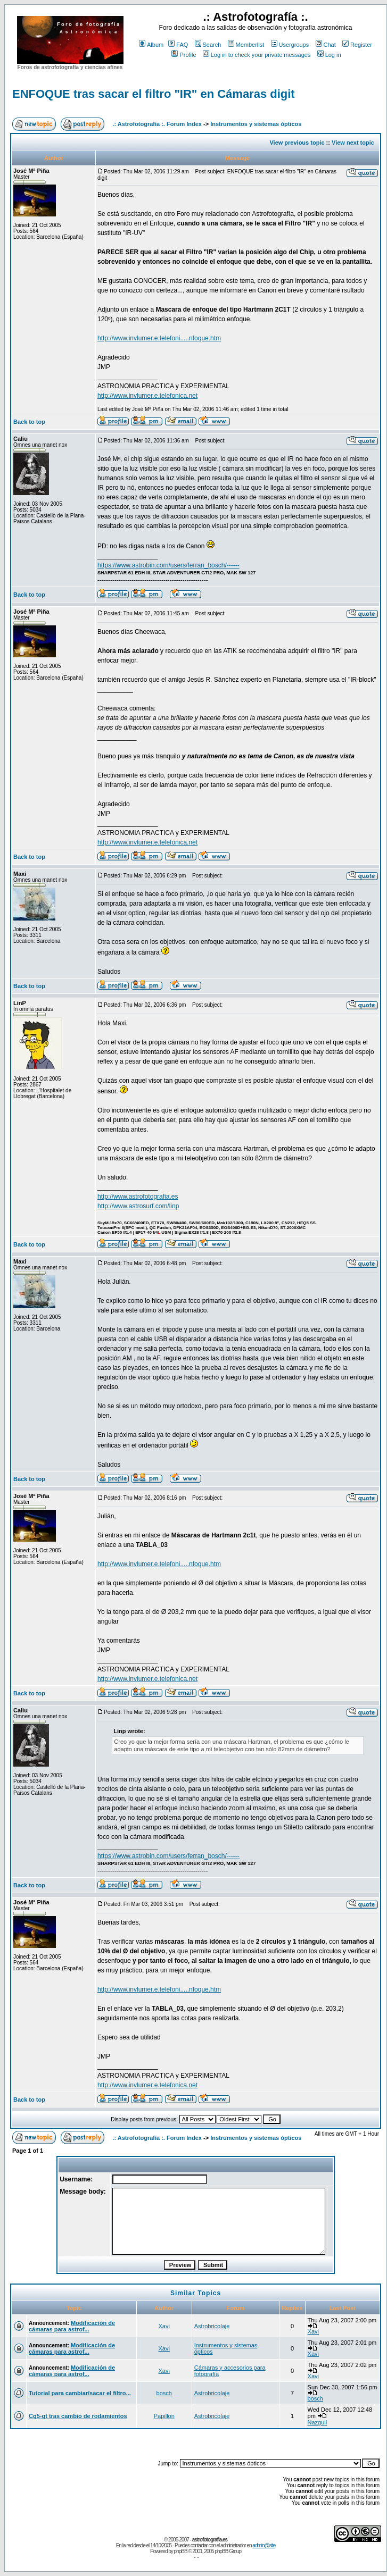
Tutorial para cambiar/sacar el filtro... (80, 2393)
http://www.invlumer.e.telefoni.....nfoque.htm (159, 338)
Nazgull (317, 2422)
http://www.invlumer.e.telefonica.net (147, 395)
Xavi (164, 2326)
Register (357, 44)
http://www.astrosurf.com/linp (138, 1206)
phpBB (180, 2551)
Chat (326, 44)
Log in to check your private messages (257, 55)
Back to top (29, 422)
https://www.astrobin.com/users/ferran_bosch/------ (168, 565)
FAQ (178, 44)
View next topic (353, 142)
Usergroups (290, 44)
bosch (164, 2393)
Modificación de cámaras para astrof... (72, 2326)
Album (151, 44)
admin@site (263, 2545)
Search (208, 44)
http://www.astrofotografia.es (137, 1196)
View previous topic (296, 142)
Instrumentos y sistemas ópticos (255, 124)
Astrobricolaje (212, 2326)
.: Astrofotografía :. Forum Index (157, 124)
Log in (329, 55)
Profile (183, 55)
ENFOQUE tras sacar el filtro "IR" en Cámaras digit (153, 94)
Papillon (164, 2416)
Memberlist (246, 44)
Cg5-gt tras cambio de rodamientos (78, 2416)
